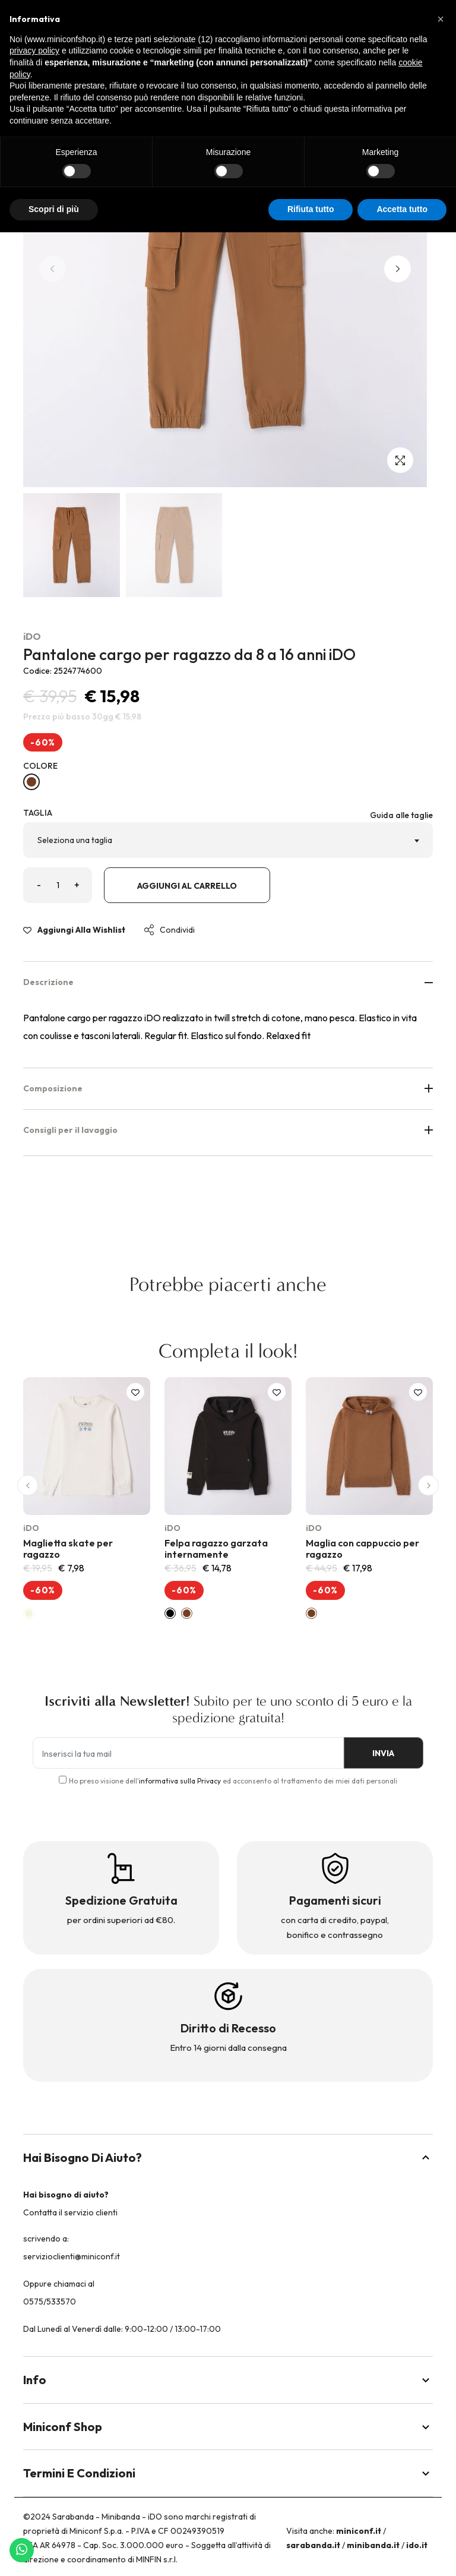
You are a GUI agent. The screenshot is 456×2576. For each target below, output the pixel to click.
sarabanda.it (313, 2545)
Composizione (228, 1088)
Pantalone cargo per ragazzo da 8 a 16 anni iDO (189, 654)
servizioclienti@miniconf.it (71, 2256)
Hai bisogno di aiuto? (228, 2157)
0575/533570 (49, 2301)
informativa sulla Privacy (180, 1780)
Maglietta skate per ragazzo (68, 1548)
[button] (397, 268)
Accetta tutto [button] (402, 209)
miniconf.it (358, 2531)
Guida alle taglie (401, 815)
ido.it (417, 2545)
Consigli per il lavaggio (228, 1130)
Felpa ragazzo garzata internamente (216, 1548)
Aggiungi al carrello (187, 885)
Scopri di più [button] (53, 209)
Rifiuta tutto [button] (310, 209)
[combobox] (228, 840)
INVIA (382, 1753)
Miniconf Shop (228, 2426)
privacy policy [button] (34, 50)
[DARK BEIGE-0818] (31, 782)
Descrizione (228, 982)
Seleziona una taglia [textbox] (74, 840)
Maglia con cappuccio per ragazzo (362, 1548)
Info (228, 2379)
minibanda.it (373, 2545)
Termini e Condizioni (228, 2472)
